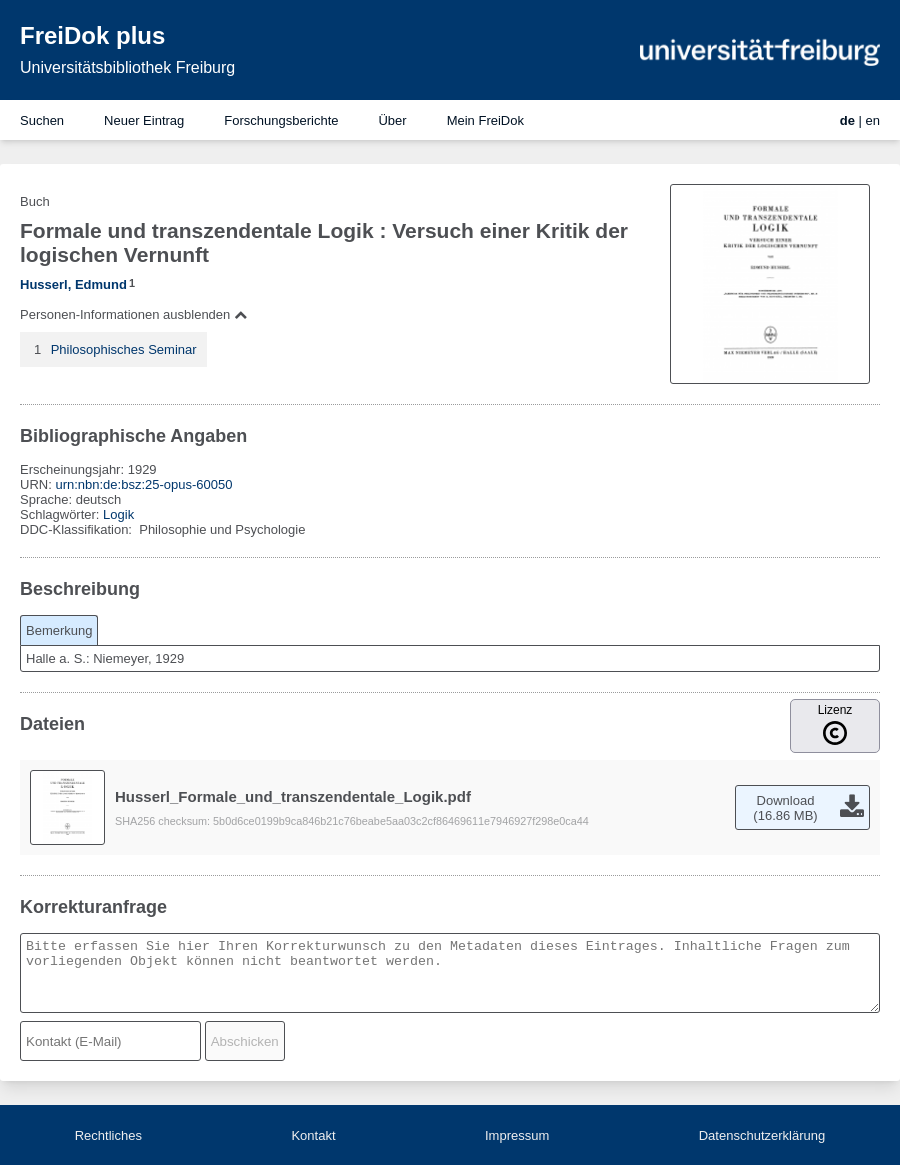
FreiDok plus (92, 35)
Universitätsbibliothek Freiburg (127, 67)
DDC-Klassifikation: (78, 529)
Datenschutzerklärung (762, 1135)
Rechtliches (108, 1135)
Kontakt (313, 1135)
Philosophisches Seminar (124, 349)
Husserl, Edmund (73, 284)
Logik (118, 514)
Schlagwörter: (61, 514)
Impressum (517, 1135)
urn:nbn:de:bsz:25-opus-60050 (143, 484)
